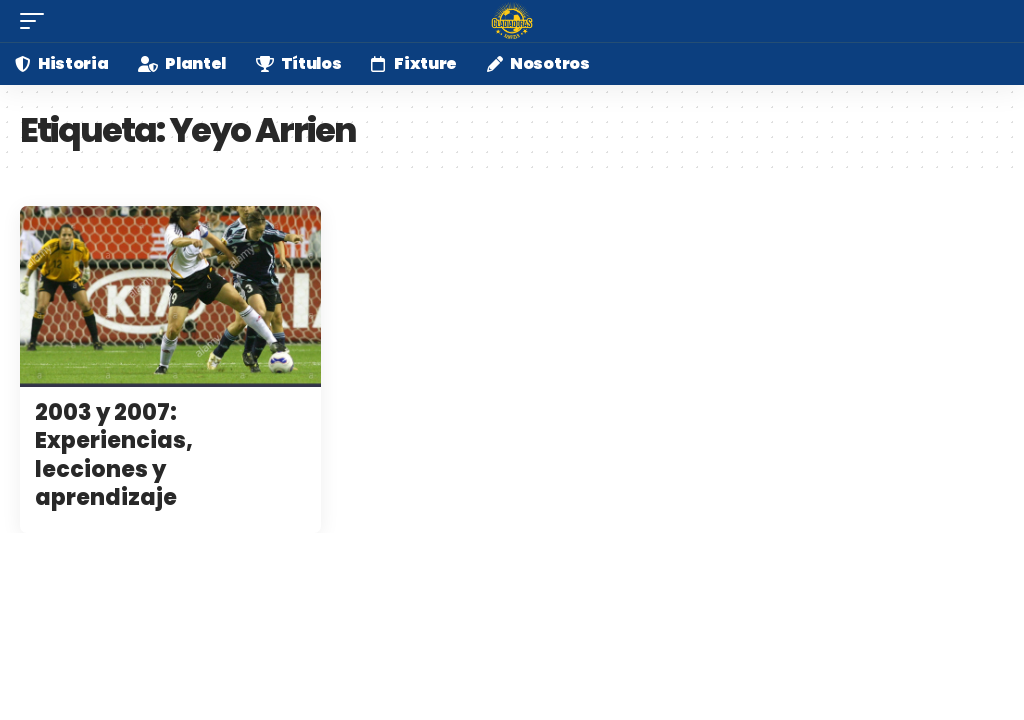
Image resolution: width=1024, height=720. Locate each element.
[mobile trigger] (37, 21)
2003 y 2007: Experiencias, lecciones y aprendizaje (114, 455)
